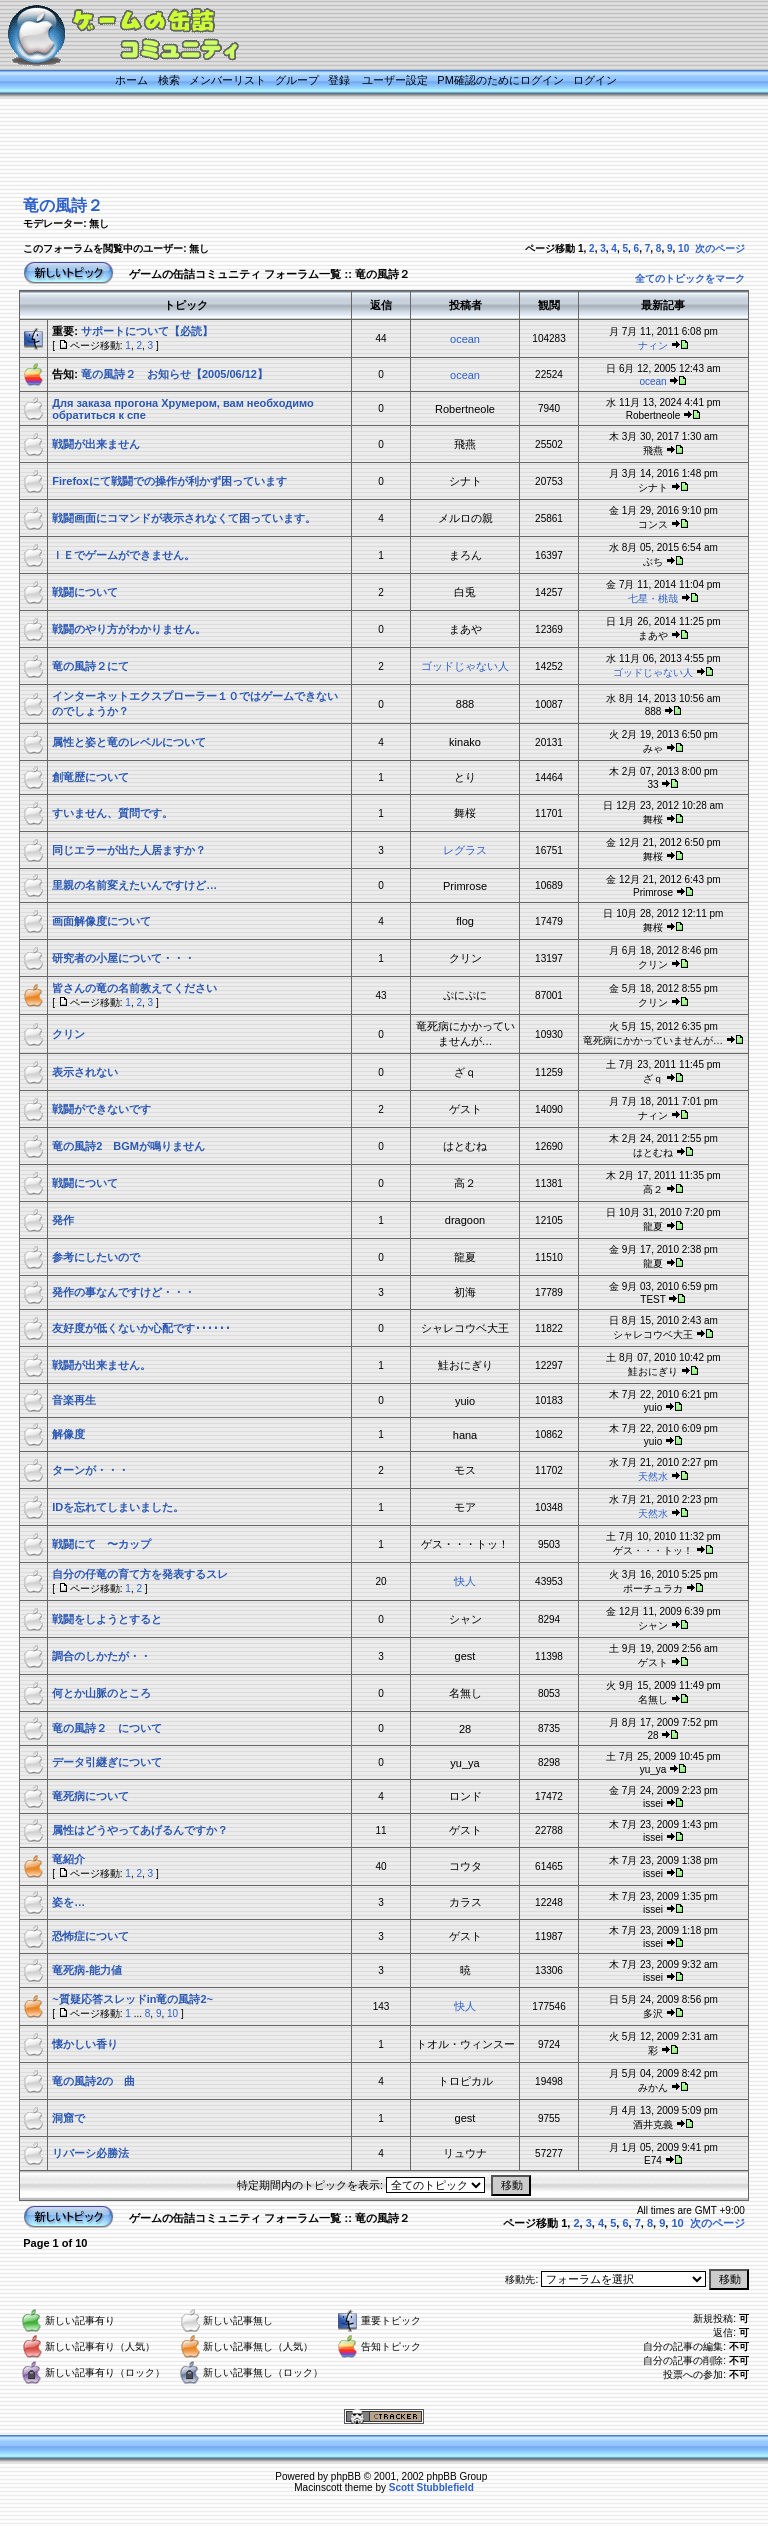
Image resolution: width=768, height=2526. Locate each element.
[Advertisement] (364, 147)
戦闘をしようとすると (107, 1619)
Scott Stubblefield (431, 2487)
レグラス (465, 850)
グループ (297, 80)
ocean (465, 339)
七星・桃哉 (653, 598)
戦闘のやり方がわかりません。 (129, 629)
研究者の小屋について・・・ (123, 958)
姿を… (68, 1902)
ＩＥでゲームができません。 (123, 555)
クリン (68, 1034)
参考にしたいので (96, 1257)
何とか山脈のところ (101, 1693)
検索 (169, 80)
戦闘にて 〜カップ (101, 1544)
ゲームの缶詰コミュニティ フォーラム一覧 (235, 274)
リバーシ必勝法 (90, 2153)
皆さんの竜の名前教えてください (134, 988)
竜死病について (90, 1796)
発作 (63, 1220)
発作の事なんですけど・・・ (123, 1292)
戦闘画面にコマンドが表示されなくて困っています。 (184, 518)
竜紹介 (68, 1859)
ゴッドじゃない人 (465, 666)
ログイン (595, 80)
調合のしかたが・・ (101, 1656)
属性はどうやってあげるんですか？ (140, 1830)
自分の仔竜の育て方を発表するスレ (140, 1574)
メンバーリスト (227, 80)
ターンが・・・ (90, 1470)
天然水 (653, 1476)
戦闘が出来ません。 (101, 1365)
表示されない (85, 1072)
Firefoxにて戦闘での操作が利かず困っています (169, 481)
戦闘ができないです (101, 1109)
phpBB (346, 2476)
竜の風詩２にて (90, 666)
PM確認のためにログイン (500, 80)
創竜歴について (90, 777)
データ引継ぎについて (107, 1762)
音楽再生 (74, 1400)
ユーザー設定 (395, 80)
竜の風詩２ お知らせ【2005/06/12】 (174, 374)
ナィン (653, 345)
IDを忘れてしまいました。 (118, 1507)
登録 (339, 80)
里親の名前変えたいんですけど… (134, 885)
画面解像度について (101, 921)
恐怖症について (90, 1936)
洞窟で (68, 2118)
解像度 (68, 1434)
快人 (465, 1581)
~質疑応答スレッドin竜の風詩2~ (132, 1999)
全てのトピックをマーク (690, 278)
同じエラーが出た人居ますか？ (129, 850)
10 (683, 248)
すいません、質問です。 (112, 813)
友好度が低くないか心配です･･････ (141, 1328)
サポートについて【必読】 (147, 331)
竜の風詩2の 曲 (93, 2081)
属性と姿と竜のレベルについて (129, 742)
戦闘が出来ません (96, 444)
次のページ (720, 248)
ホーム (131, 80)
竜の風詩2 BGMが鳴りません (128, 1146)
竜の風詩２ (63, 205)
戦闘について (85, 592)
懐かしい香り (85, 2044)
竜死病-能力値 (87, 1970)
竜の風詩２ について (107, 1728)
